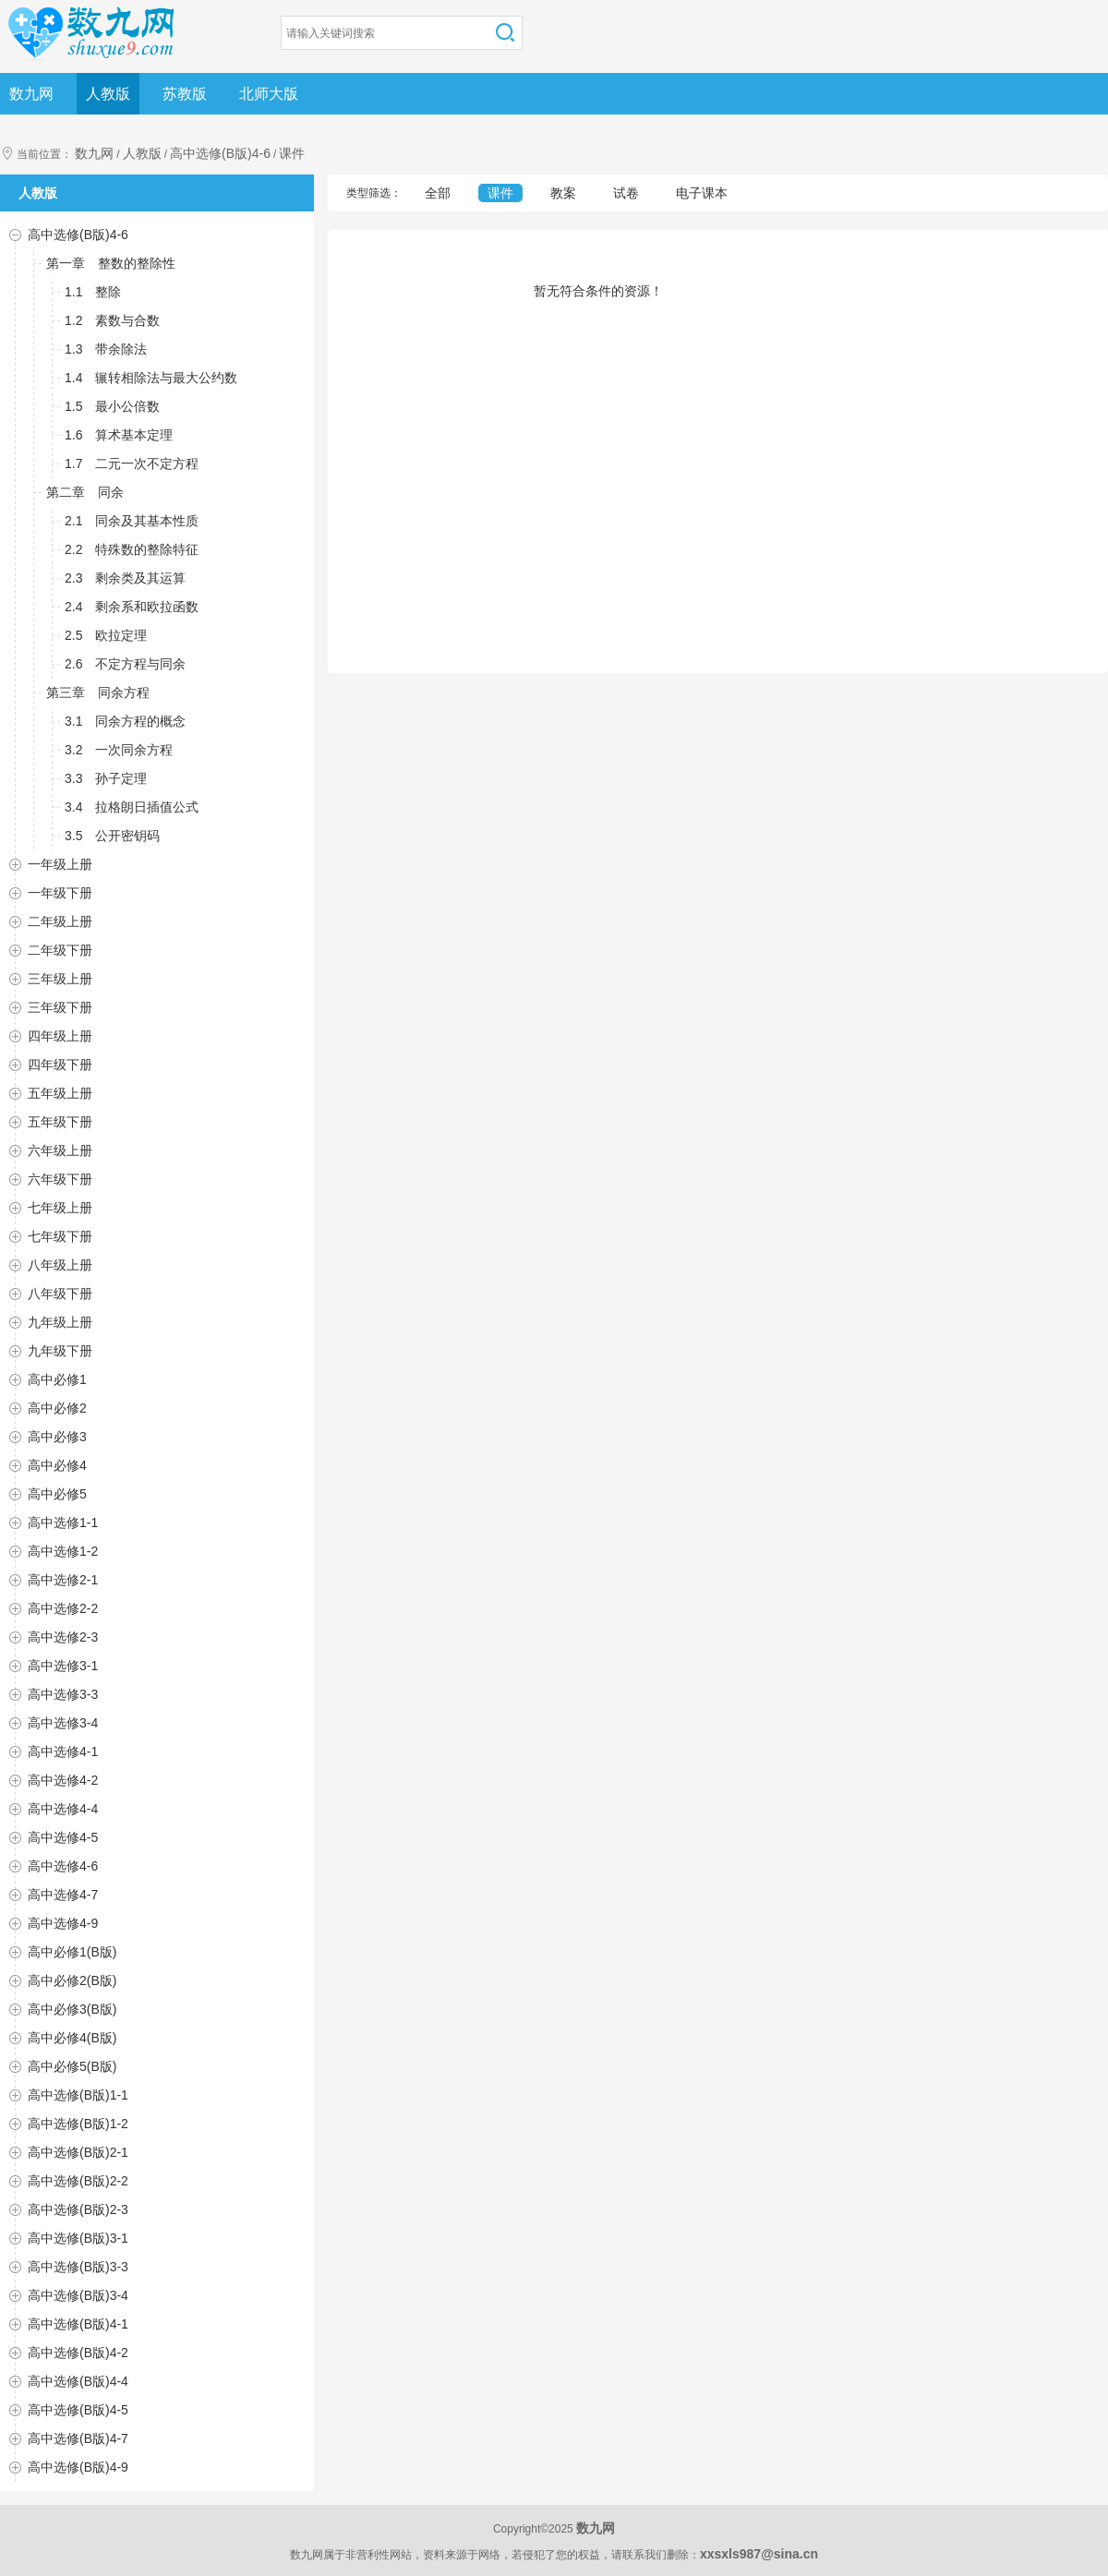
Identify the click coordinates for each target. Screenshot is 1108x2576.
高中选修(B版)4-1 (78, 2324)
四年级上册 (60, 1036)
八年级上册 (60, 1265)
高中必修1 (57, 1379)
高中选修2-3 (63, 1637)
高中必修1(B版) (72, 1951)
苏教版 (185, 94)
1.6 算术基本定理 (119, 434)
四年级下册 (60, 1064)
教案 (563, 193)
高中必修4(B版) (72, 2037)
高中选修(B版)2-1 (78, 2152)
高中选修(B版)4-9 (78, 2467)
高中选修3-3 (63, 1694)
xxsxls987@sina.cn (759, 2553)
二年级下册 (60, 950)
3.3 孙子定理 (106, 778)
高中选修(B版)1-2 (78, 2123)
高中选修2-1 (63, 1579)
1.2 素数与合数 (112, 320)
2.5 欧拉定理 (106, 635)
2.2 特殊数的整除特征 (132, 549)
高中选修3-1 (63, 1665)
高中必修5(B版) (72, 2066)
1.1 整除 (93, 291)
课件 (292, 153)
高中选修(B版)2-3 (78, 2209)
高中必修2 (57, 1408)
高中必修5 (57, 1494)
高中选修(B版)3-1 (78, 2238)
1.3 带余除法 (106, 349)
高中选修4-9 (63, 1923)
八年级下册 (60, 1293)
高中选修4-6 (63, 1866)
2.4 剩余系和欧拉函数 (132, 606)
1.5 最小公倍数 (112, 406)
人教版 (108, 94)
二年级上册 (60, 921)
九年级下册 (60, 1350)
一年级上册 (60, 864)
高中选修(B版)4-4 (78, 2381)
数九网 (31, 94)
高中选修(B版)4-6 (220, 153)
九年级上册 (60, 1322)
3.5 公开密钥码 (112, 835)
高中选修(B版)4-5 (78, 2409)
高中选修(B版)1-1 (78, 2095)
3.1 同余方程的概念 (125, 721)
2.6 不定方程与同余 (125, 663)
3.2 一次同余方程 (119, 749)
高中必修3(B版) (72, 2009)
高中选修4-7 (63, 1894)
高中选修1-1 (63, 1522)
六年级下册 (60, 1179)
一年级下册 (60, 892)
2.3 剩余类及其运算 (125, 578)
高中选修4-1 (63, 1751)
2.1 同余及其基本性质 (132, 520)
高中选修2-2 (63, 1608)
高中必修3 (57, 1436)
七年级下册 (60, 1236)
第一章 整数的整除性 (110, 263)
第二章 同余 (85, 492)
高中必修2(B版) (72, 1980)
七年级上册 (60, 1207)
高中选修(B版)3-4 (78, 2295)
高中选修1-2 (63, 1551)
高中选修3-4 (63, 1722)
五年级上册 (60, 1093)
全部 (438, 193)
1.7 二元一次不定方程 (132, 463)
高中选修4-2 (63, 1780)
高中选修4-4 (63, 1808)
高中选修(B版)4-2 (78, 2352)
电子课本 (702, 193)
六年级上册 (60, 1150)
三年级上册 (60, 978)
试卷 (626, 193)
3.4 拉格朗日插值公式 (132, 807)
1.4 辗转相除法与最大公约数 (151, 377)
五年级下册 (60, 1121)
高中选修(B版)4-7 (78, 2438)
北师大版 (268, 94)
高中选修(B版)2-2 (78, 2180)
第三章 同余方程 (98, 692)
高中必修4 (57, 1465)
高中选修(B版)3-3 (78, 2266)
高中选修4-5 (63, 1837)
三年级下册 (60, 1007)
